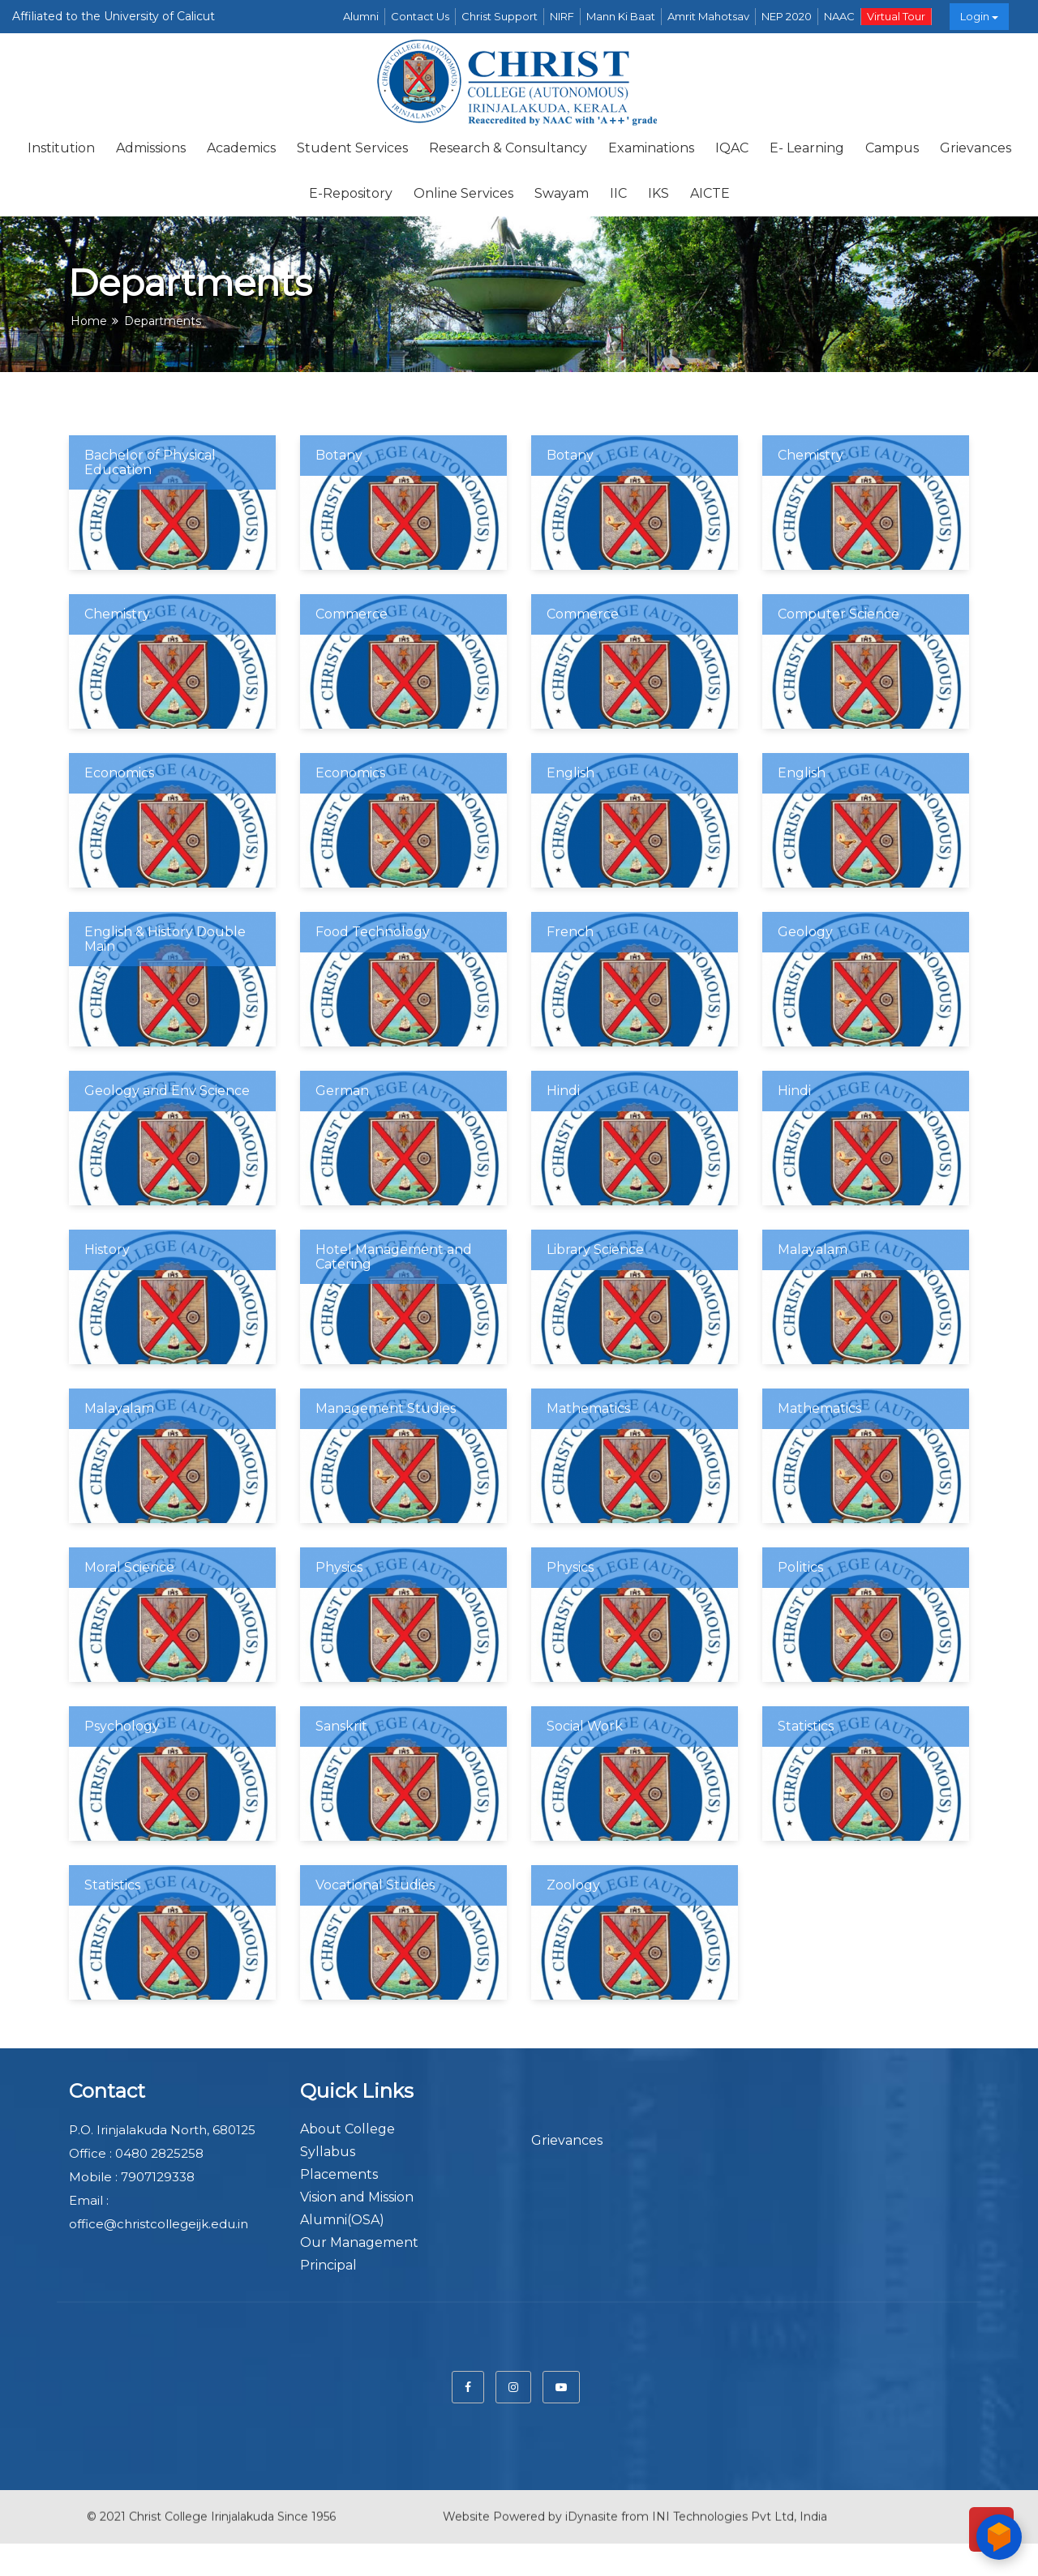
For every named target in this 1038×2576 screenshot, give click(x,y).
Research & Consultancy (508, 148)
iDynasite (591, 2503)
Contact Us (420, 16)
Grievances (975, 148)
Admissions (151, 148)
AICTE (710, 193)
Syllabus (327, 2151)
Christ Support (499, 16)
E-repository (350, 193)
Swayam (561, 193)
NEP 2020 (786, 16)
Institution (61, 148)
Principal (328, 2265)
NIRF (562, 16)
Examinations (651, 148)
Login (979, 16)
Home (89, 321)
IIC (618, 193)
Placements (339, 2174)
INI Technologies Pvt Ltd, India (739, 2503)
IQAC (731, 148)
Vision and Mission (357, 2197)
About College (347, 2129)
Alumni (361, 16)
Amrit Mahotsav (708, 16)
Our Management (359, 2242)
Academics (241, 148)
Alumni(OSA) (342, 2219)
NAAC (839, 16)
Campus (892, 148)
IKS (658, 193)
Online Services (463, 193)
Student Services (352, 148)
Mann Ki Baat (620, 16)
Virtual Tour (896, 16)
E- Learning (807, 148)
